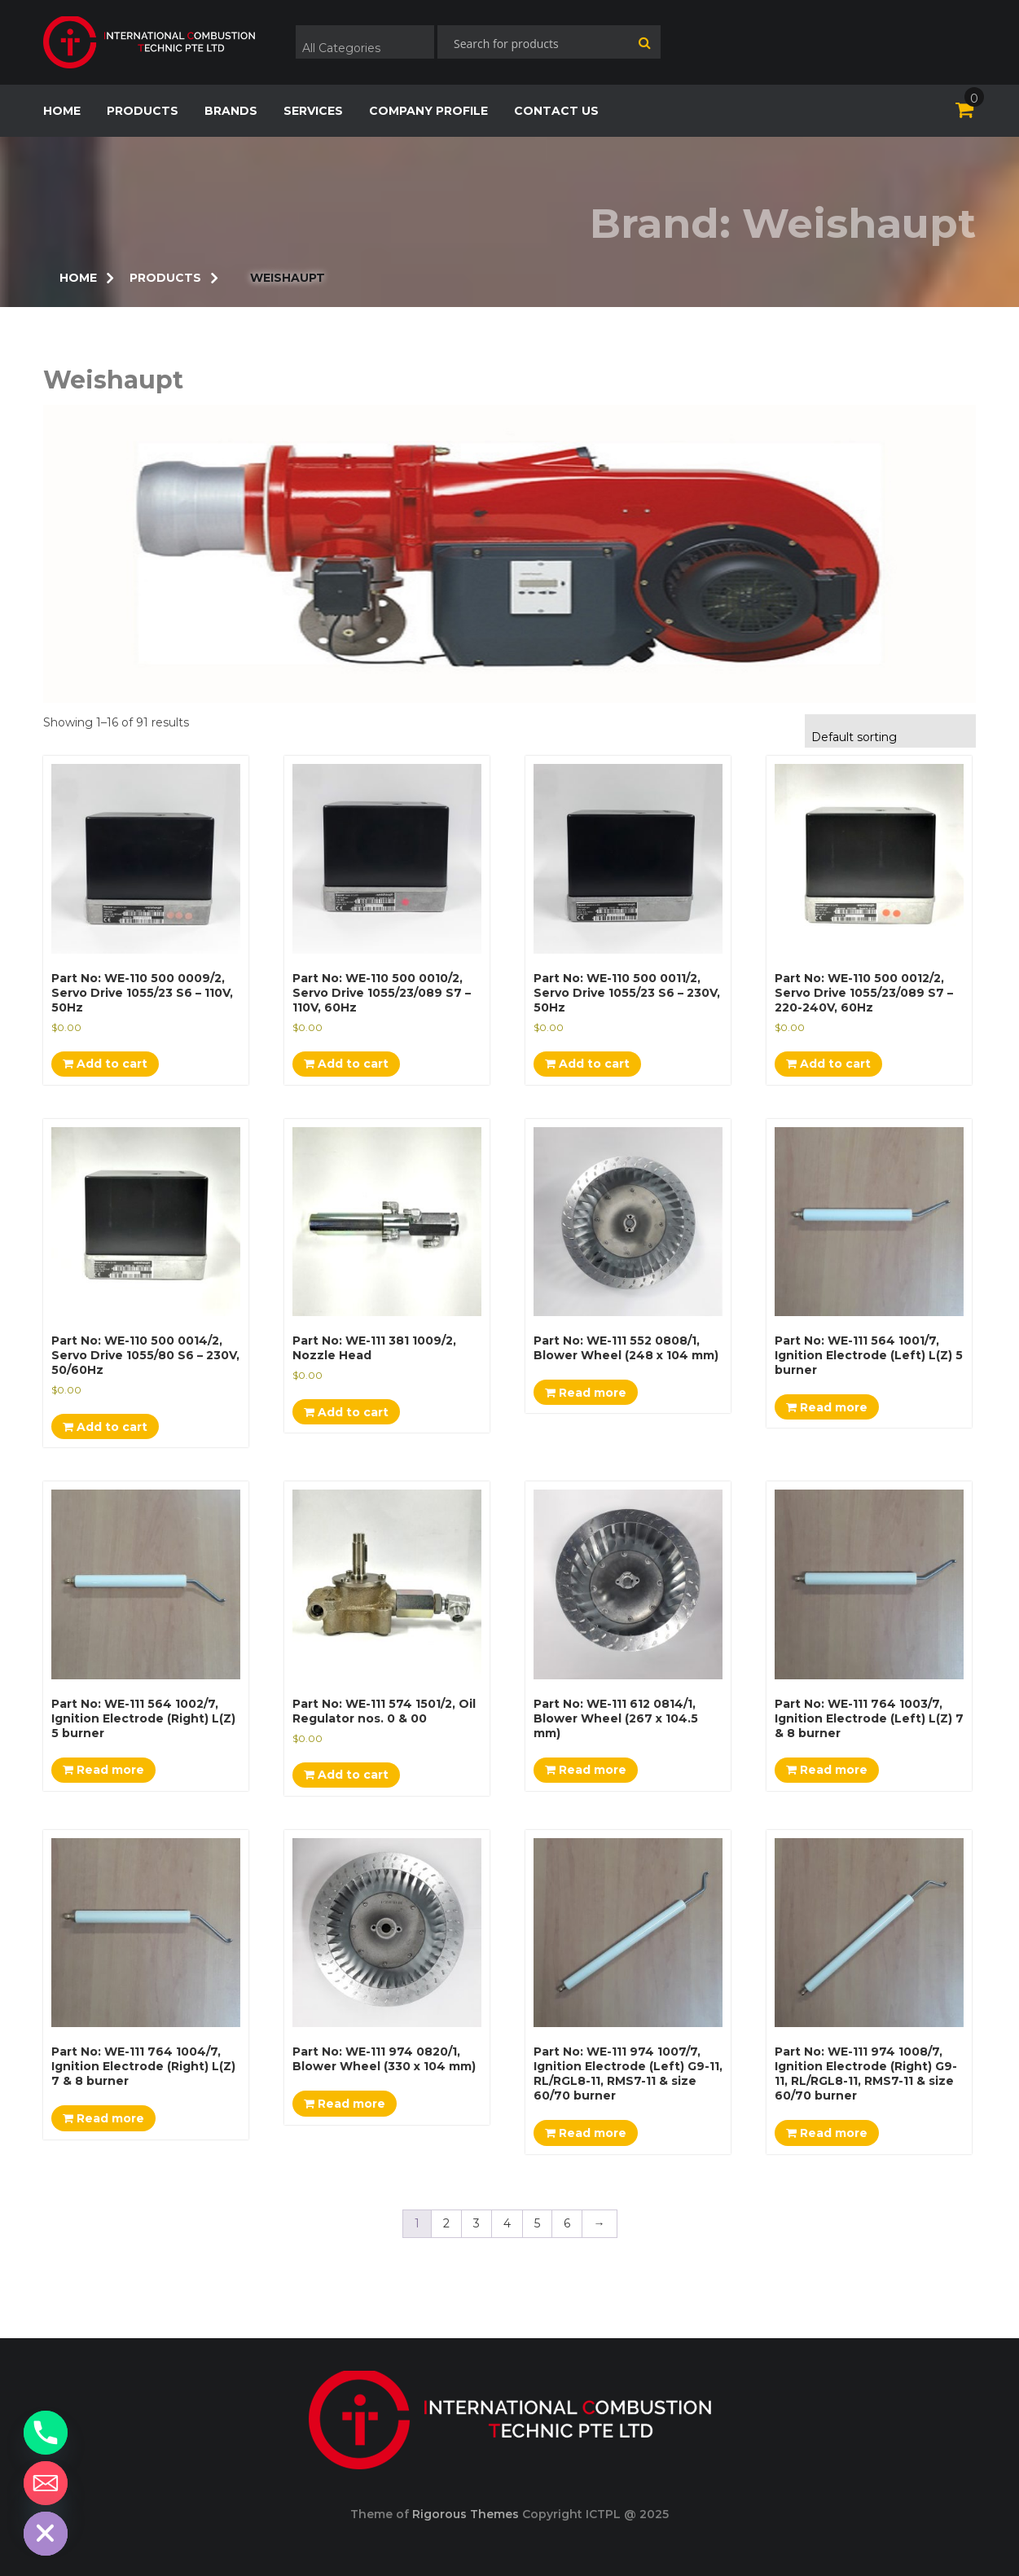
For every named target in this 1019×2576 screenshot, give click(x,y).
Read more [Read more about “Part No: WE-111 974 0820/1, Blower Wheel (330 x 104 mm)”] (344, 2103)
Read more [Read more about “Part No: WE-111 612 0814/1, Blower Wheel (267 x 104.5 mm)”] (585, 1769)
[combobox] (365, 42)
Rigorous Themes (465, 2514)
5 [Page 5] (537, 2223)
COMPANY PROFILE (428, 110)
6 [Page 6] (567, 2223)
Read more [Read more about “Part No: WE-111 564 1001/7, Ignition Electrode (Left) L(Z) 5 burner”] (826, 1407)
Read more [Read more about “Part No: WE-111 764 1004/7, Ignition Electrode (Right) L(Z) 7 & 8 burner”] (103, 2118)
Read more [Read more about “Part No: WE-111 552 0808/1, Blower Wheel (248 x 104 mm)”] (585, 1392)
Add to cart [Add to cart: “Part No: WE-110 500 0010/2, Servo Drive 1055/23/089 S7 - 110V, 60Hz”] (346, 1063)
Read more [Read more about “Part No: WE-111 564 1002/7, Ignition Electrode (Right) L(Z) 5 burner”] (103, 1769)
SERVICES (313, 110)
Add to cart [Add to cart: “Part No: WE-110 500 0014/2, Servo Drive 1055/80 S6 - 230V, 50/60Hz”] (105, 1427)
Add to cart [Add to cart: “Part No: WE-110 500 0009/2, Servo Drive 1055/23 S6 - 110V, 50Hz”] (105, 1063)
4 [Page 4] (507, 2223)
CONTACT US (556, 110)
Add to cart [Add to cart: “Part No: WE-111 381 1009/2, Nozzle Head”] (346, 1412)
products (142, 110)
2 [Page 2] (446, 2223)
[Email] (46, 2483)
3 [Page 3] (476, 2223)
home (62, 110)
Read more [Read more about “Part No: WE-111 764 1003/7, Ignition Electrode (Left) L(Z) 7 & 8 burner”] (826, 1769)
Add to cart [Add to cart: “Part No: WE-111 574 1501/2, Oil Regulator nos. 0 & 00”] (346, 1774)
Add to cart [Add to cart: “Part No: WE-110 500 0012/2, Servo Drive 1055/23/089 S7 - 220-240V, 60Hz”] (828, 1063)
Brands (230, 110)
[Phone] (46, 2433)
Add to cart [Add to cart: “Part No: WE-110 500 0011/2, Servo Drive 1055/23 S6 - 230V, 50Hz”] (587, 1063)
